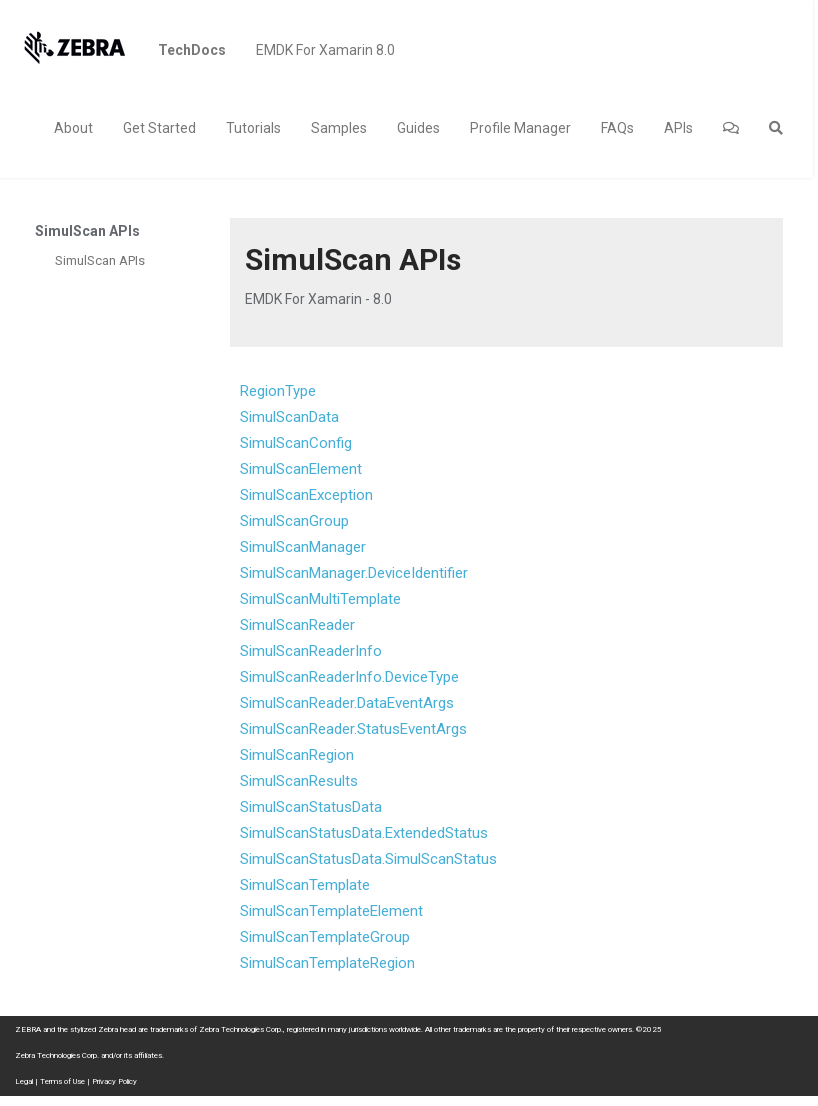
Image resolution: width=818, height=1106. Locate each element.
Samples (339, 128)
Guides (418, 128)
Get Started (159, 128)
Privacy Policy (114, 1081)
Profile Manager (520, 128)
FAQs (617, 128)
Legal (24, 1081)
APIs (678, 128)
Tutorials (253, 128)
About (73, 128)
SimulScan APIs (100, 260)
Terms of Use (62, 1081)
